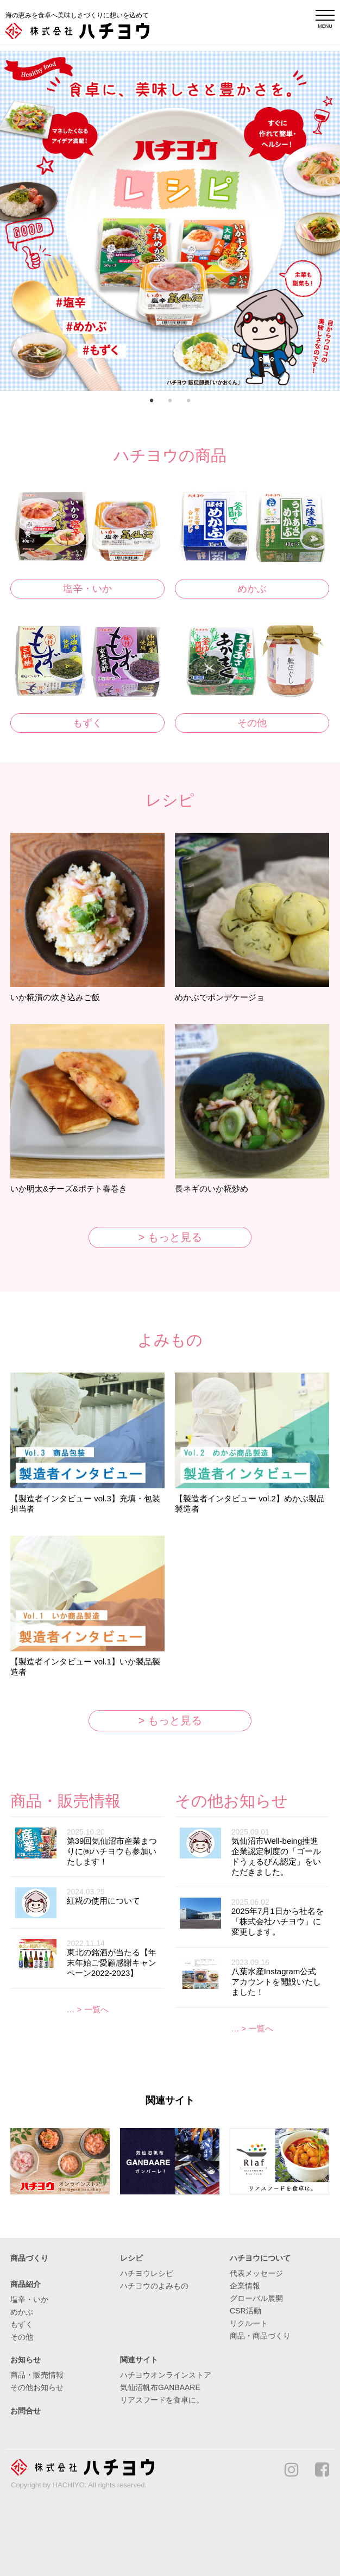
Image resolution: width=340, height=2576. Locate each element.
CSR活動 (245, 2310)
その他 (252, 723)
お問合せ (25, 2410)
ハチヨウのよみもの (154, 2285)
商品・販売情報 (37, 2375)
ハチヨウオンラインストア (165, 2375)
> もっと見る (170, 1237)
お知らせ (25, 2359)
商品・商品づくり (260, 2335)
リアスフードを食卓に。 (162, 2400)
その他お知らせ (37, 2387)
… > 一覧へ (87, 2009)
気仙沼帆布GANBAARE (160, 2387)
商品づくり (29, 2258)
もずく (87, 723)
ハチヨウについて (260, 2258)
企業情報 (245, 2285)
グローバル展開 (256, 2298)
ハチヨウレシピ (146, 2273)
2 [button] (170, 401)
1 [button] (151, 401)
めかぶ (252, 588)
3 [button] (188, 401)
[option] (170, 221)
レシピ (131, 2258)
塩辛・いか (87, 588)
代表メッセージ (256, 2273)
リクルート (249, 2323)
